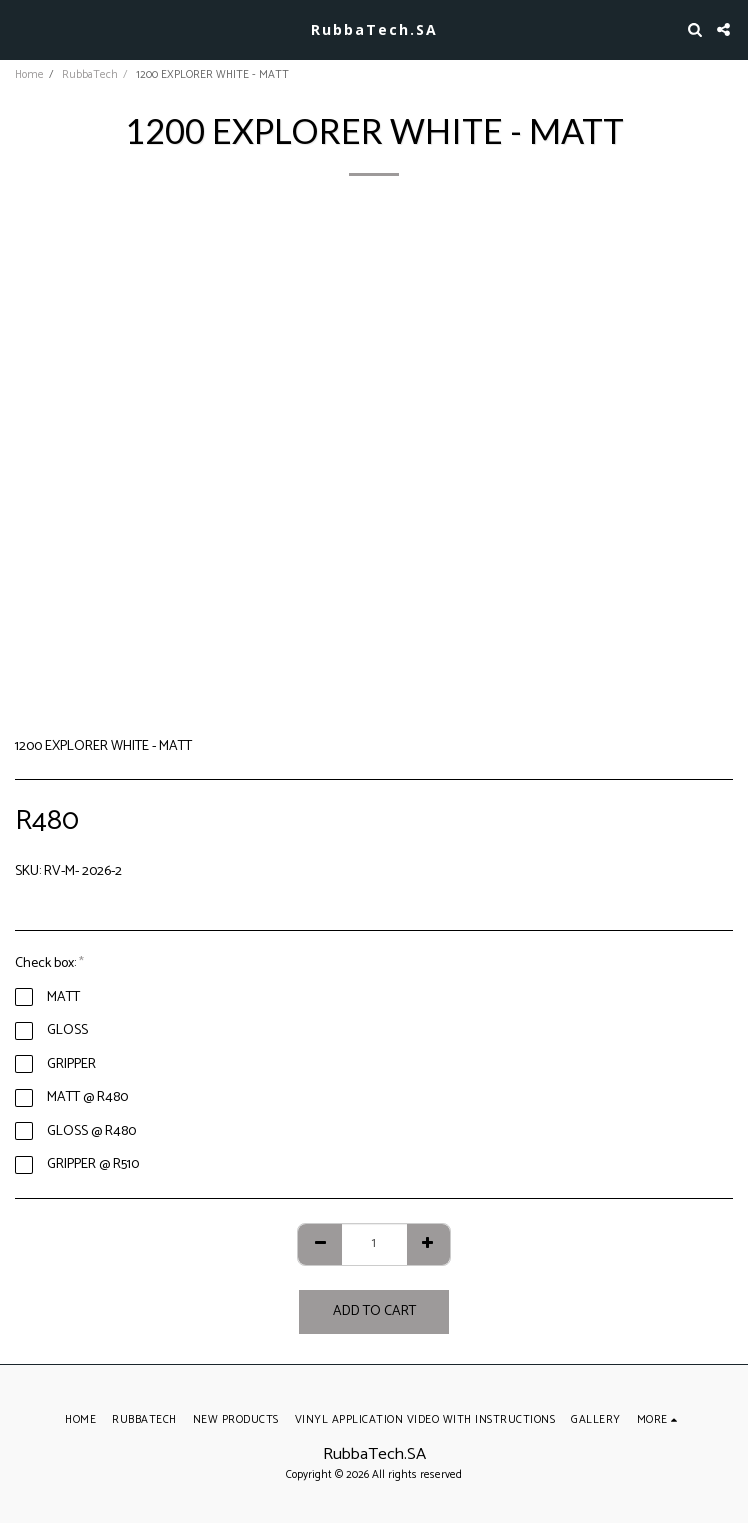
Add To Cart (374, 1311)
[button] (22, 28)
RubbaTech (90, 75)
